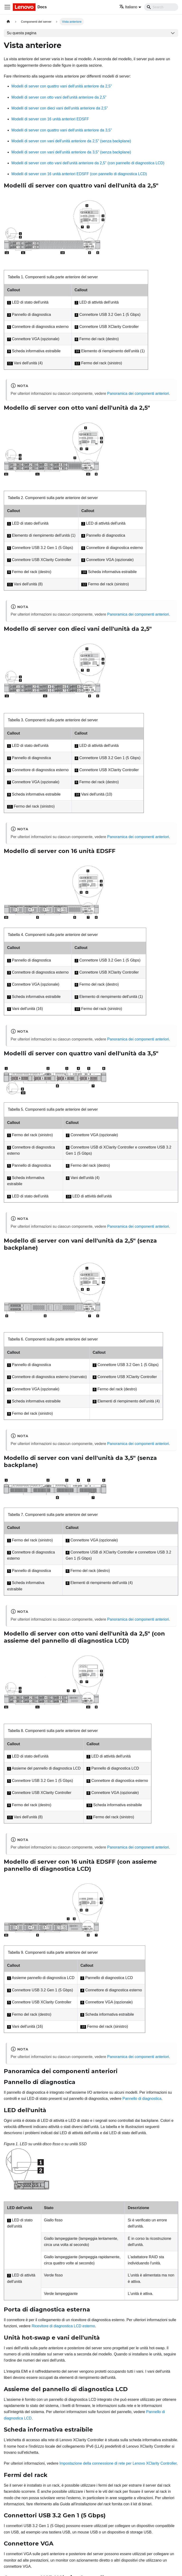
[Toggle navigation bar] (7, 7)
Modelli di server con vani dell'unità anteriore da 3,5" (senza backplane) (71, 152)
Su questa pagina (21, 33)
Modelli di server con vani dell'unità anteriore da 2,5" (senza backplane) (71, 141)
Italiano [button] (128, 7)
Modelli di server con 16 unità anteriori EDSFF (50, 119)
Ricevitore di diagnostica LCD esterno (63, 2326)
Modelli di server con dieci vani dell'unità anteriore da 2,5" (59, 108)
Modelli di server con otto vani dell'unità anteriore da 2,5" (58, 97)
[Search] (161, 7)
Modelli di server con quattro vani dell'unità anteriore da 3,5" (61, 130)
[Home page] (8, 21)
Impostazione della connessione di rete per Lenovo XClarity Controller (118, 2463)
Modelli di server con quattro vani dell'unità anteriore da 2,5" (61, 86)
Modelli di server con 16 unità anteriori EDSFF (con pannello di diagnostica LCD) (79, 174)
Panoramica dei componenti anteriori (138, 394)
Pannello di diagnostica (142, 2099)
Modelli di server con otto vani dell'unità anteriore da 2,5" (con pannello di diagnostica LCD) (87, 163)
